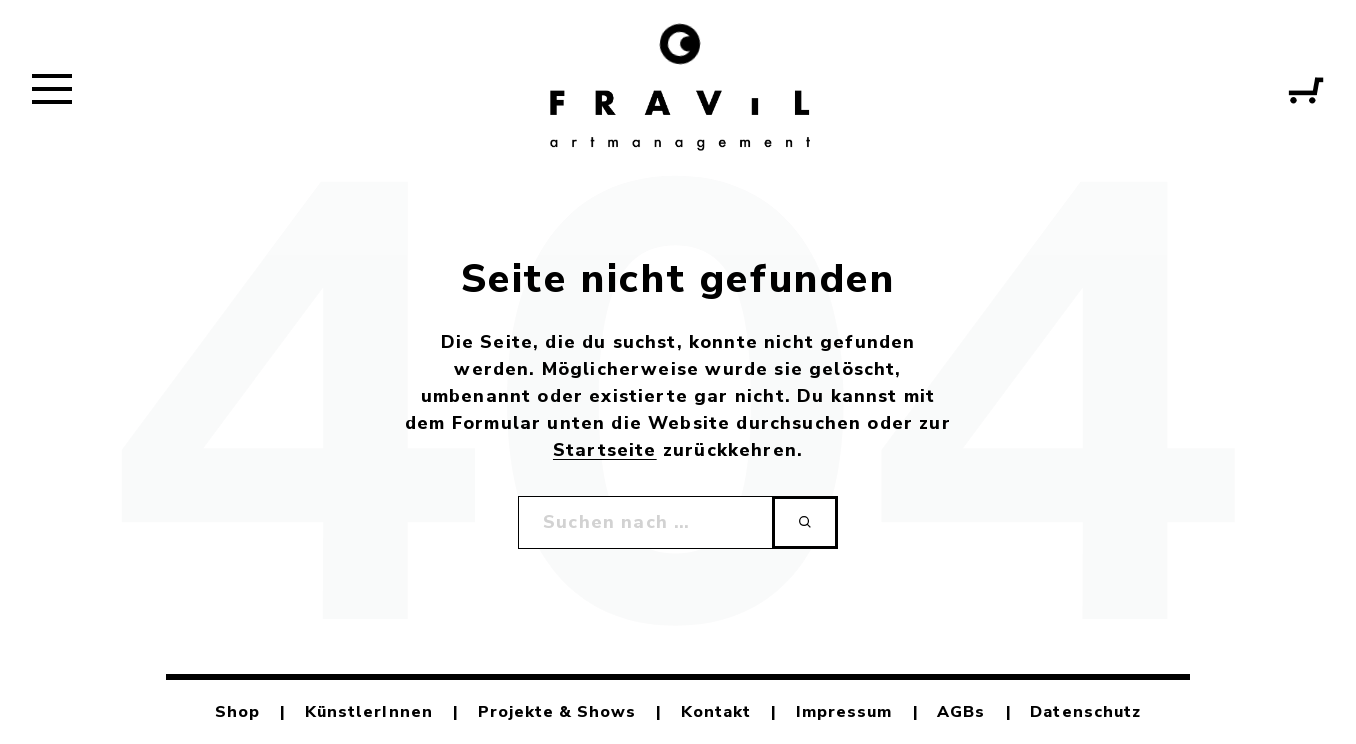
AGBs (961, 712)
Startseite (605, 450)
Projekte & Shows (557, 712)
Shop (237, 712)
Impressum (844, 712)
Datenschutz (1085, 712)
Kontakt (716, 712)
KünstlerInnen (369, 712)
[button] (52, 88)
